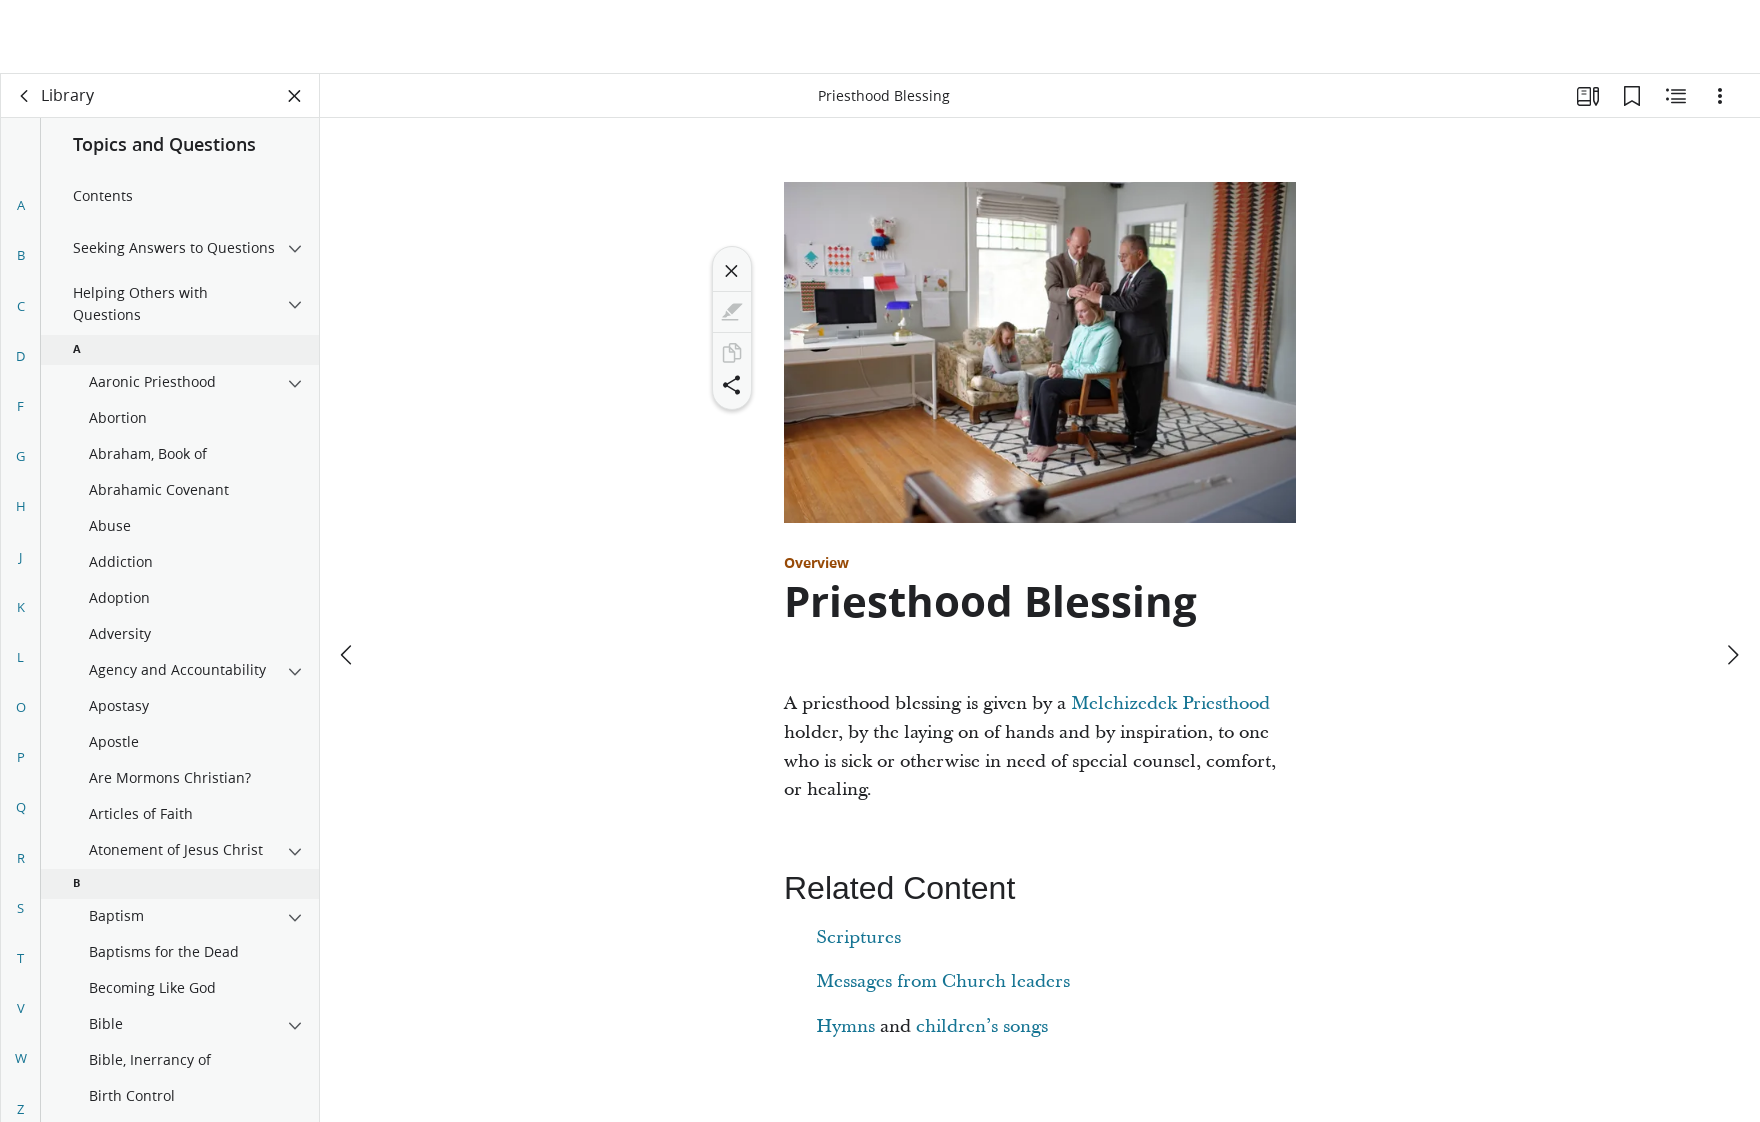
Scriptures (858, 937)
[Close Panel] (295, 96)
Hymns (845, 1026)
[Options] (1720, 96)
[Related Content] (1676, 96)
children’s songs (982, 1026)
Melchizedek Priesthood (1170, 703)
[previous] (348, 581)
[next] (1732, 581)
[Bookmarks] (1632, 96)
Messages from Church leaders (943, 981)
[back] (25, 96)
